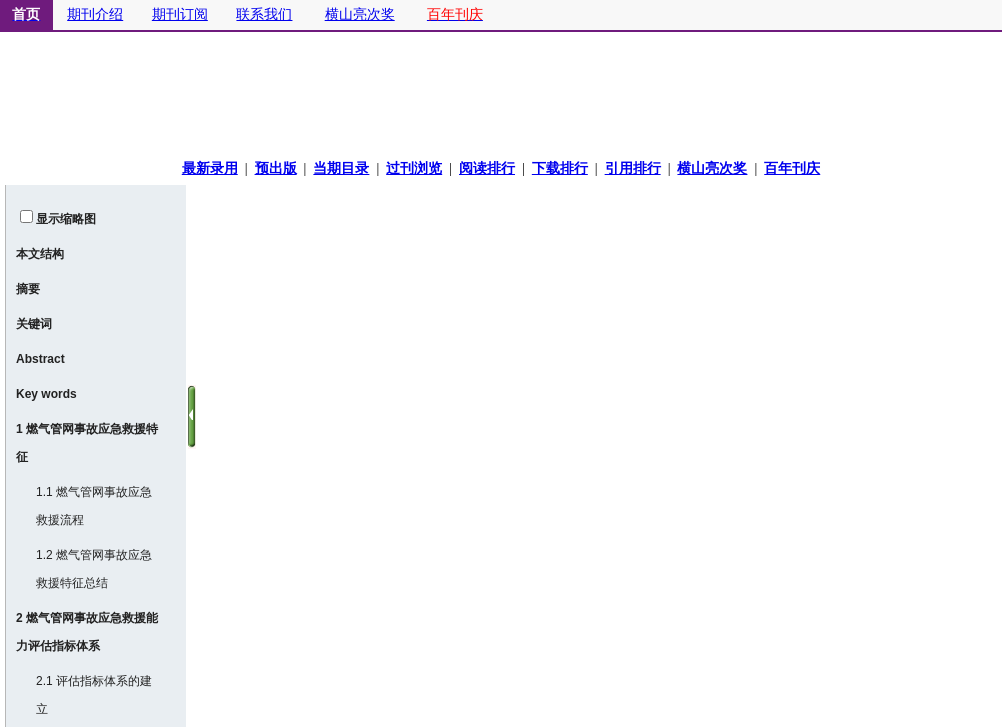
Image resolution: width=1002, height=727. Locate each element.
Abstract (40, 359)
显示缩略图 (66, 219)
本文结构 (40, 254)
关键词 (34, 324)
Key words (46, 394)
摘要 (28, 289)
